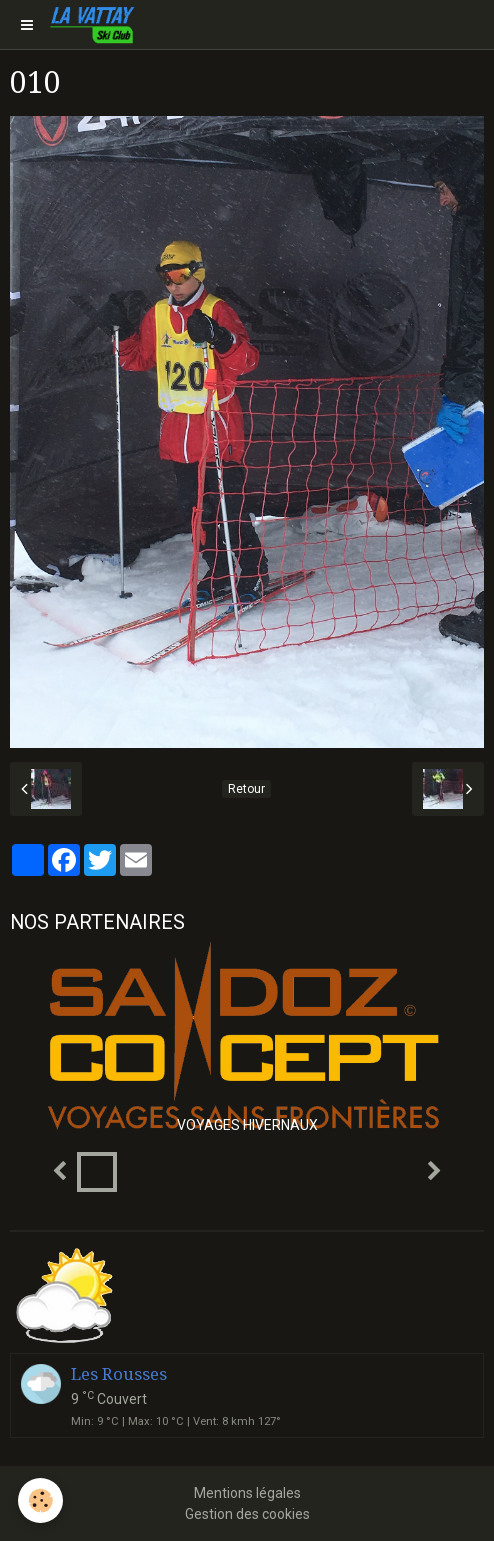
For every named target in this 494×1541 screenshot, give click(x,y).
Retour (246, 789)
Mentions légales (247, 1493)
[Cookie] (40, 1500)
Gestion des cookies (247, 1514)
